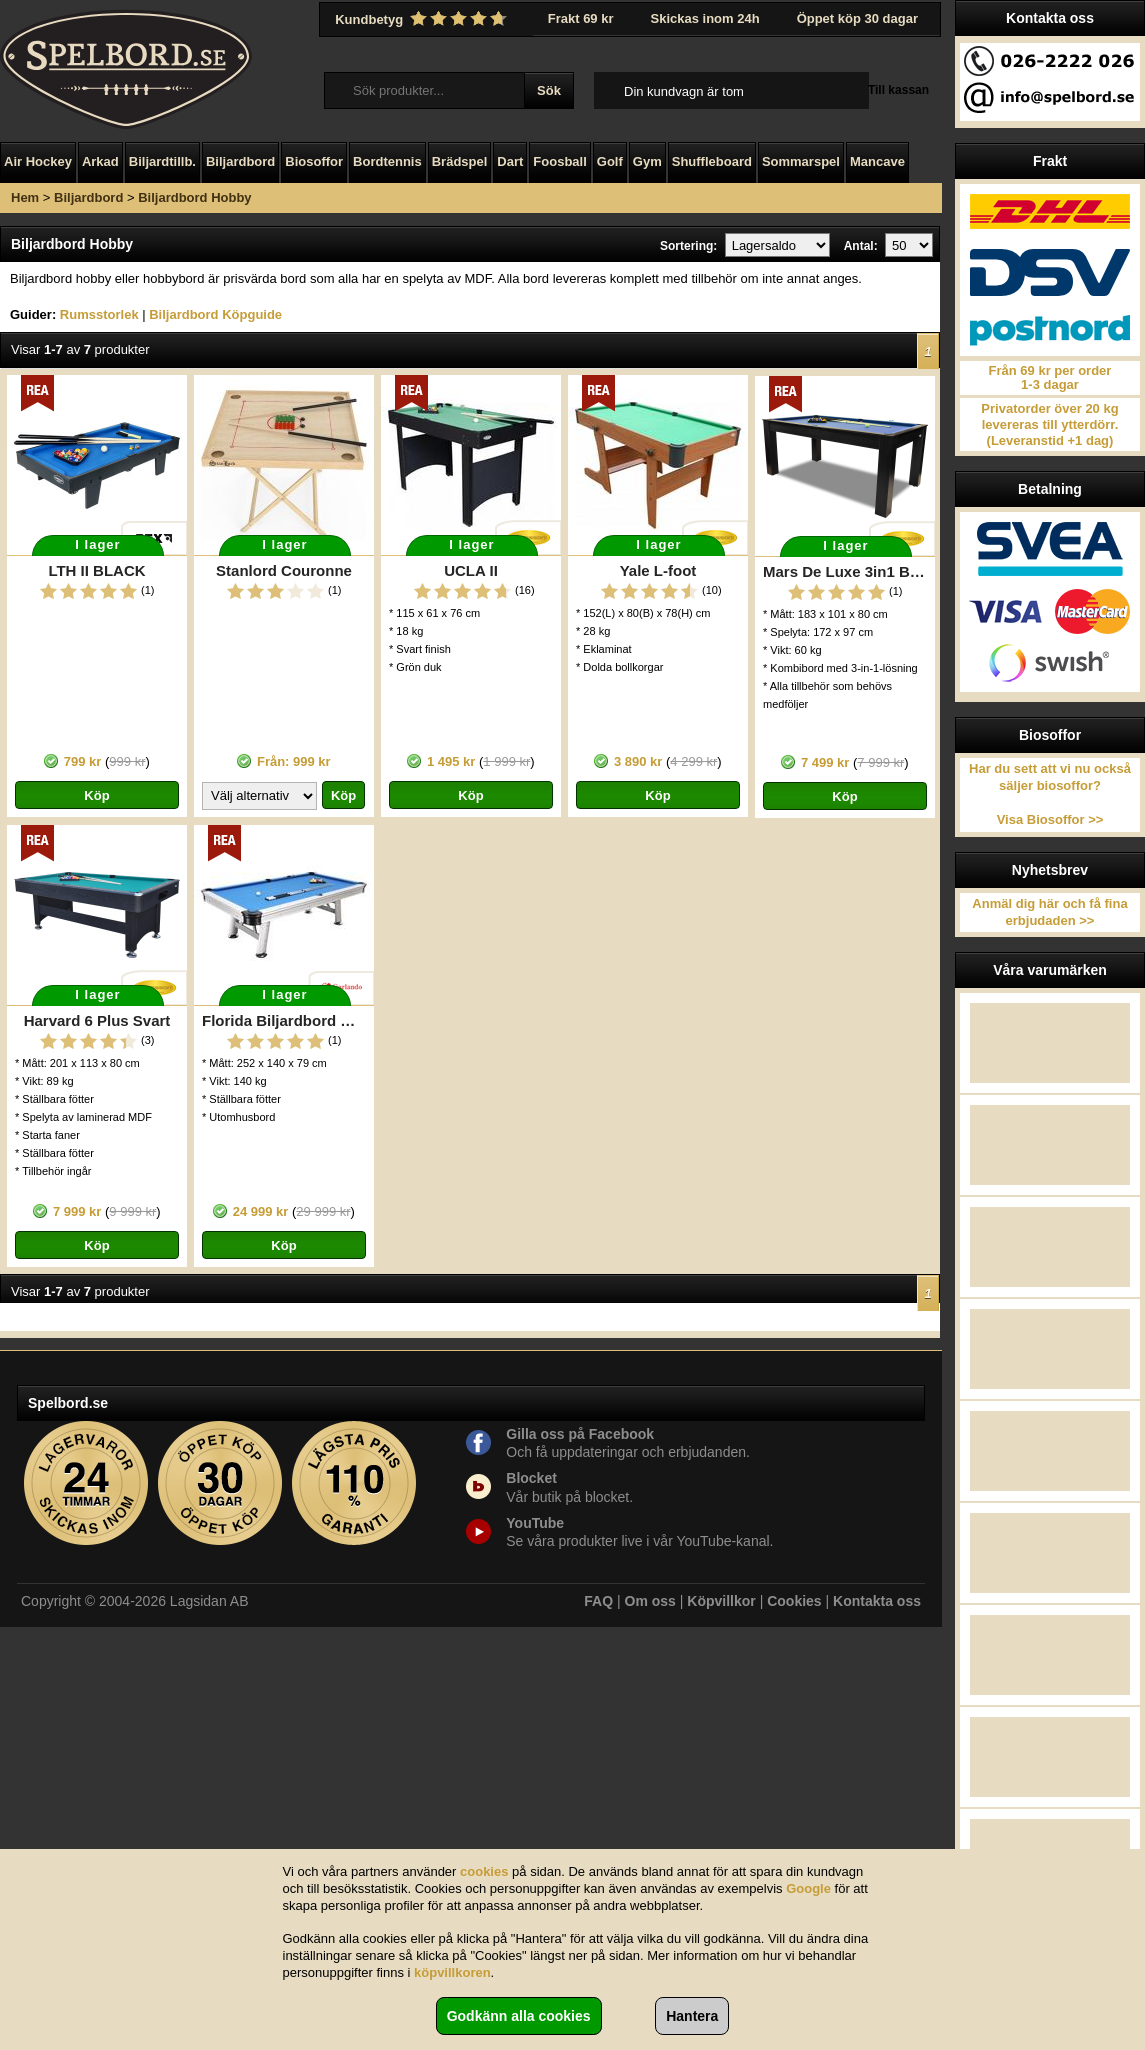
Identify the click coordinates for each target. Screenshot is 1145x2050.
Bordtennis (387, 161)
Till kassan (898, 90)
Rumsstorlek (99, 314)
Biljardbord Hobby (194, 197)
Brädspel (460, 161)
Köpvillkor (721, 1601)
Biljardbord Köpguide (215, 314)
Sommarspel (801, 161)
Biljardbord (240, 161)
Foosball (559, 161)
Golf (610, 161)
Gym (647, 161)
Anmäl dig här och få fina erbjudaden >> (1049, 912)
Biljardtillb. (162, 161)
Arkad (100, 161)
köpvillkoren (452, 1972)
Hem (25, 197)
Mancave (877, 161)
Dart (510, 161)
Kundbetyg (423, 19)
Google (808, 1888)
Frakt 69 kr (581, 18)
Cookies (794, 1601)
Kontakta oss (877, 1601)
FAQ (598, 1601)
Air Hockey (38, 161)
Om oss (650, 1601)
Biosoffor (314, 161)
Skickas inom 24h (705, 18)
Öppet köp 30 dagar (857, 18)
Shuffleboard (712, 161)
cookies (484, 1871)
